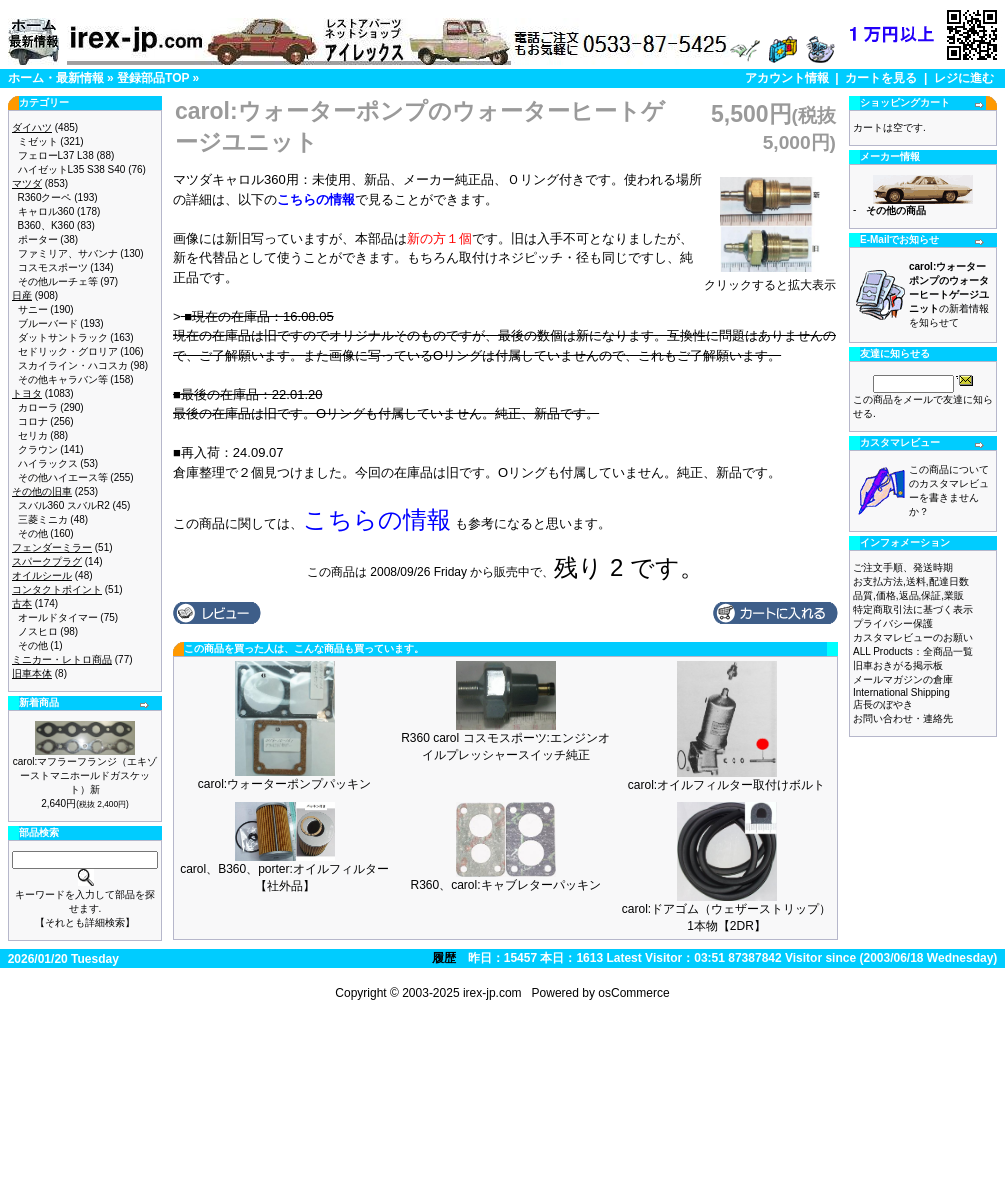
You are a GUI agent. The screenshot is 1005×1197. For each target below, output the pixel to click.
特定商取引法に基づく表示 (913, 609)
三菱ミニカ (43, 519)
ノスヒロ (38, 631)
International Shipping (901, 692)
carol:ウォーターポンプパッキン (284, 784)
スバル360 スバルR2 (64, 505)
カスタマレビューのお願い (913, 637)
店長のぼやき (883, 704)
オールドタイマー (58, 617)
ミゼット (38, 141)
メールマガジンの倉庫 (903, 679)
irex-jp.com (492, 993)
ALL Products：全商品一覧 (913, 651)
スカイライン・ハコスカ (73, 365)
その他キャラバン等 (63, 379)
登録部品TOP (153, 78)
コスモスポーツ (53, 267)
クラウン (38, 449)
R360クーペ (45, 197)
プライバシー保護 (893, 623)
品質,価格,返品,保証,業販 (908, 595)
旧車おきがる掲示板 (898, 665)
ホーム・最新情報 (56, 78)
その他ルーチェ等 (58, 281)
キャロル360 (46, 211)
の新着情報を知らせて (949, 294)
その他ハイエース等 (63, 477)
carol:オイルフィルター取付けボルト (726, 785)
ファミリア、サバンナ (68, 253)
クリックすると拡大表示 (770, 279)
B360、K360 (46, 225)
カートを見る (881, 78)
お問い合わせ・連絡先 (903, 718)
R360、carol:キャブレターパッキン (505, 885)
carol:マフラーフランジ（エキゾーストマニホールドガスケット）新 (85, 775)
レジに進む (964, 78)
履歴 (444, 958)
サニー (33, 309)
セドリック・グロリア (68, 351)
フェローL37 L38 (56, 155)
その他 (33, 533)
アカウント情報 (787, 78)
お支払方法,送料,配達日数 (911, 581)
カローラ (38, 407)
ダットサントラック (63, 337)
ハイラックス (48, 463)
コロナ (33, 421)
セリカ (33, 435)
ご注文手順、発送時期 (903, 567)
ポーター (38, 239)
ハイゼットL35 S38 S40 (72, 169)
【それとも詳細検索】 (85, 922)
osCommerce (633, 993)
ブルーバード (48, 323)
